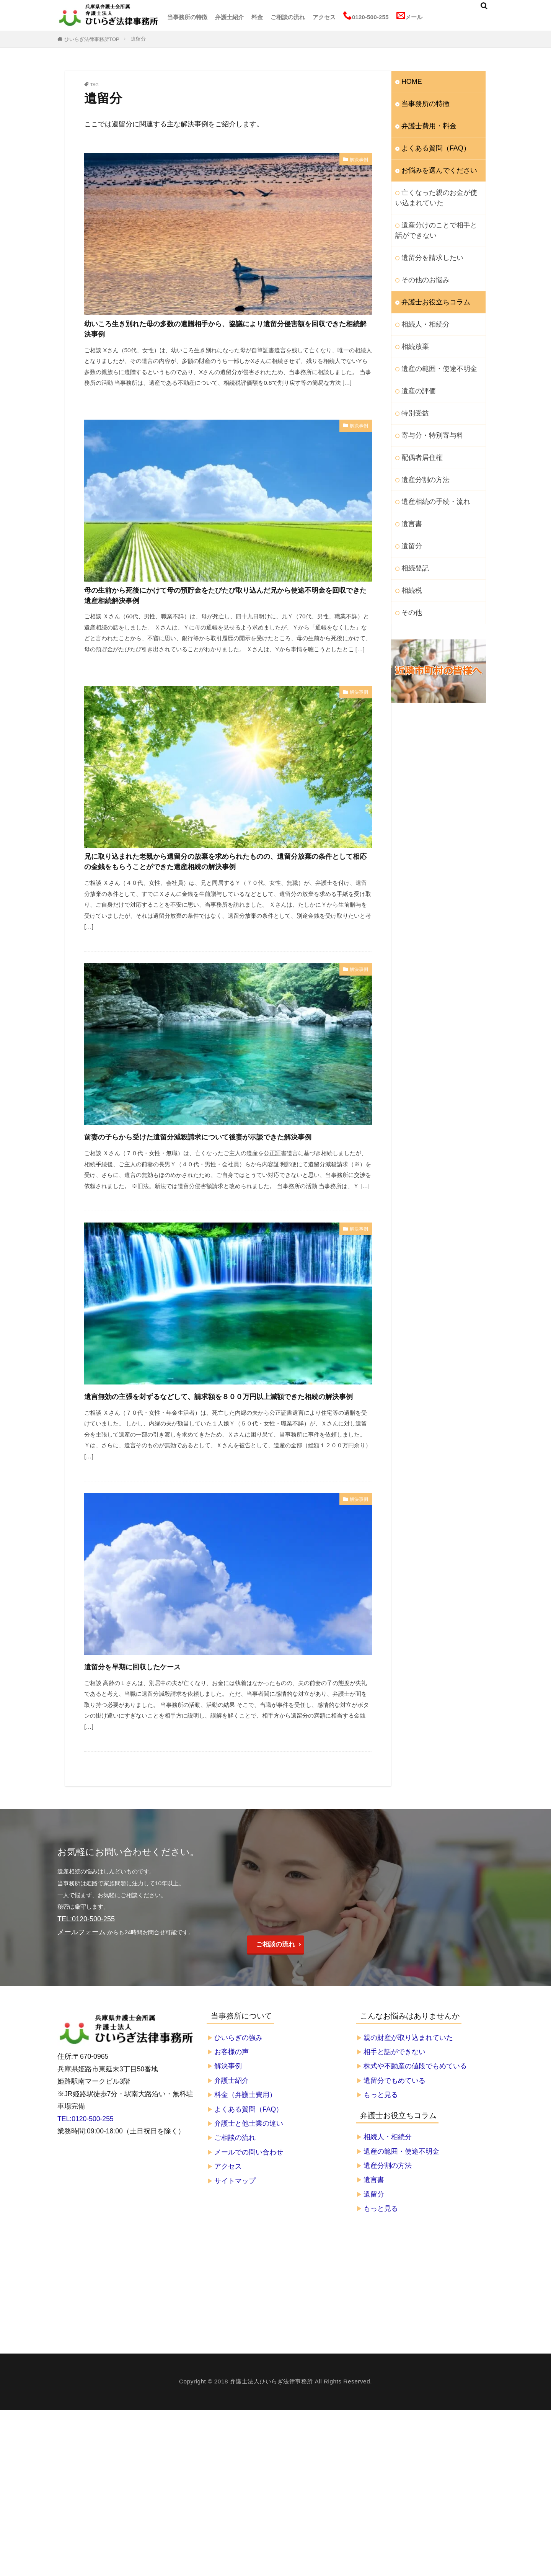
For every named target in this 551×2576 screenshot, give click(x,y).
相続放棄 (412, 327)
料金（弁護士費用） (245, 2164)
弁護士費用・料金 (424, 122)
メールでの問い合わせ (248, 2221)
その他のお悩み (421, 264)
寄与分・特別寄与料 (427, 409)
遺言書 (410, 492)
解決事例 (356, 160)
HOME (410, 81)
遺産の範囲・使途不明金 (433, 347)
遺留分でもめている (394, 2150)
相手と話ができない (394, 2121)
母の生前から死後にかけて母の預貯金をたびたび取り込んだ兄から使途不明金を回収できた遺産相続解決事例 (226, 608)
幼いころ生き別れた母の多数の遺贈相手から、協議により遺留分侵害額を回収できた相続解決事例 (226, 333)
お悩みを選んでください (433, 164)
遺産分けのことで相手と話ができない (438, 218)
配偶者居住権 (418, 430)
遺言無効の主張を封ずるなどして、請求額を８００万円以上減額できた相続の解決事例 (225, 1458)
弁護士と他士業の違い (248, 2193)
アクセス (324, 17)
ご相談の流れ (288, 17)
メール (409, 16)
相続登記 (412, 534)
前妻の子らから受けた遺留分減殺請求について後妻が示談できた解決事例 (226, 1183)
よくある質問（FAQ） (430, 143)
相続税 (410, 554)
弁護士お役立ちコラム (430, 285)
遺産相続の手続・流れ (430, 471)
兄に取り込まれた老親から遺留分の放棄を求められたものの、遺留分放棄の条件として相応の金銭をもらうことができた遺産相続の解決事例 (226, 890)
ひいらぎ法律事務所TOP (91, 39)
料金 (257, 17)
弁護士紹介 (229, 17)
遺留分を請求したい (427, 243)
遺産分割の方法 (421, 451)
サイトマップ (235, 2250)
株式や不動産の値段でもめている (415, 2136)
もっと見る (381, 2164)
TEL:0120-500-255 (85, 2188)
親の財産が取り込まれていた (408, 2107)
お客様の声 (231, 2121)
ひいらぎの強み (238, 2107)
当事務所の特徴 (187, 17)
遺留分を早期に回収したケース (155, 1736)
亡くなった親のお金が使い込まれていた (438, 189)
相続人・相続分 (421, 305)
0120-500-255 (366, 16)
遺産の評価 (415, 368)
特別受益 (412, 389)
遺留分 (138, 39)
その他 (410, 575)
